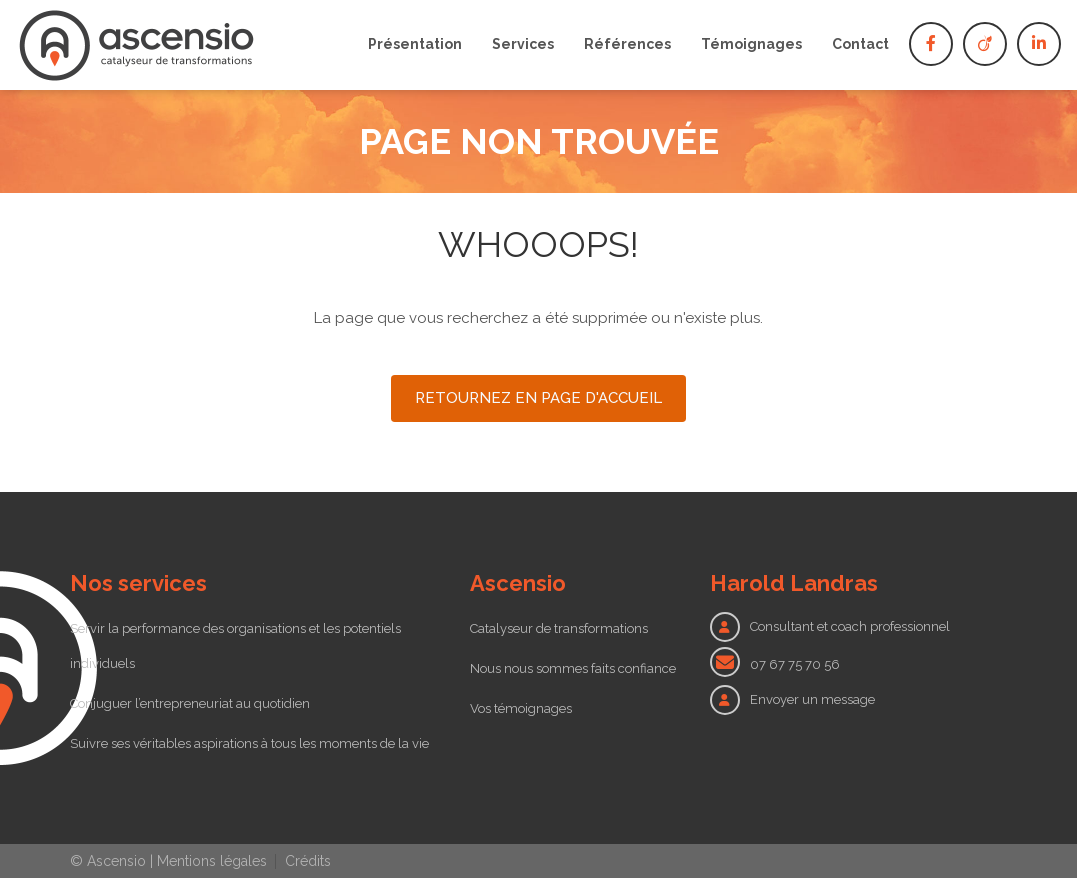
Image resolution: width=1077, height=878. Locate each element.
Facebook (931, 44)
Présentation (415, 44)
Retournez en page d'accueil (538, 398)
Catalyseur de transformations (559, 628)
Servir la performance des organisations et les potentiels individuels (235, 646)
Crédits (308, 861)
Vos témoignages (521, 708)
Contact (860, 44)
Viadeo (985, 44)
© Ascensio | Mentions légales (168, 861)
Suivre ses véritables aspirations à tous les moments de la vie (249, 743)
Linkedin (1039, 44)
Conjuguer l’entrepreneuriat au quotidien (190, 703)
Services (523, 44)
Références (627, 44)
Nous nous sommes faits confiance (573, 668)
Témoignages (751, 44)
